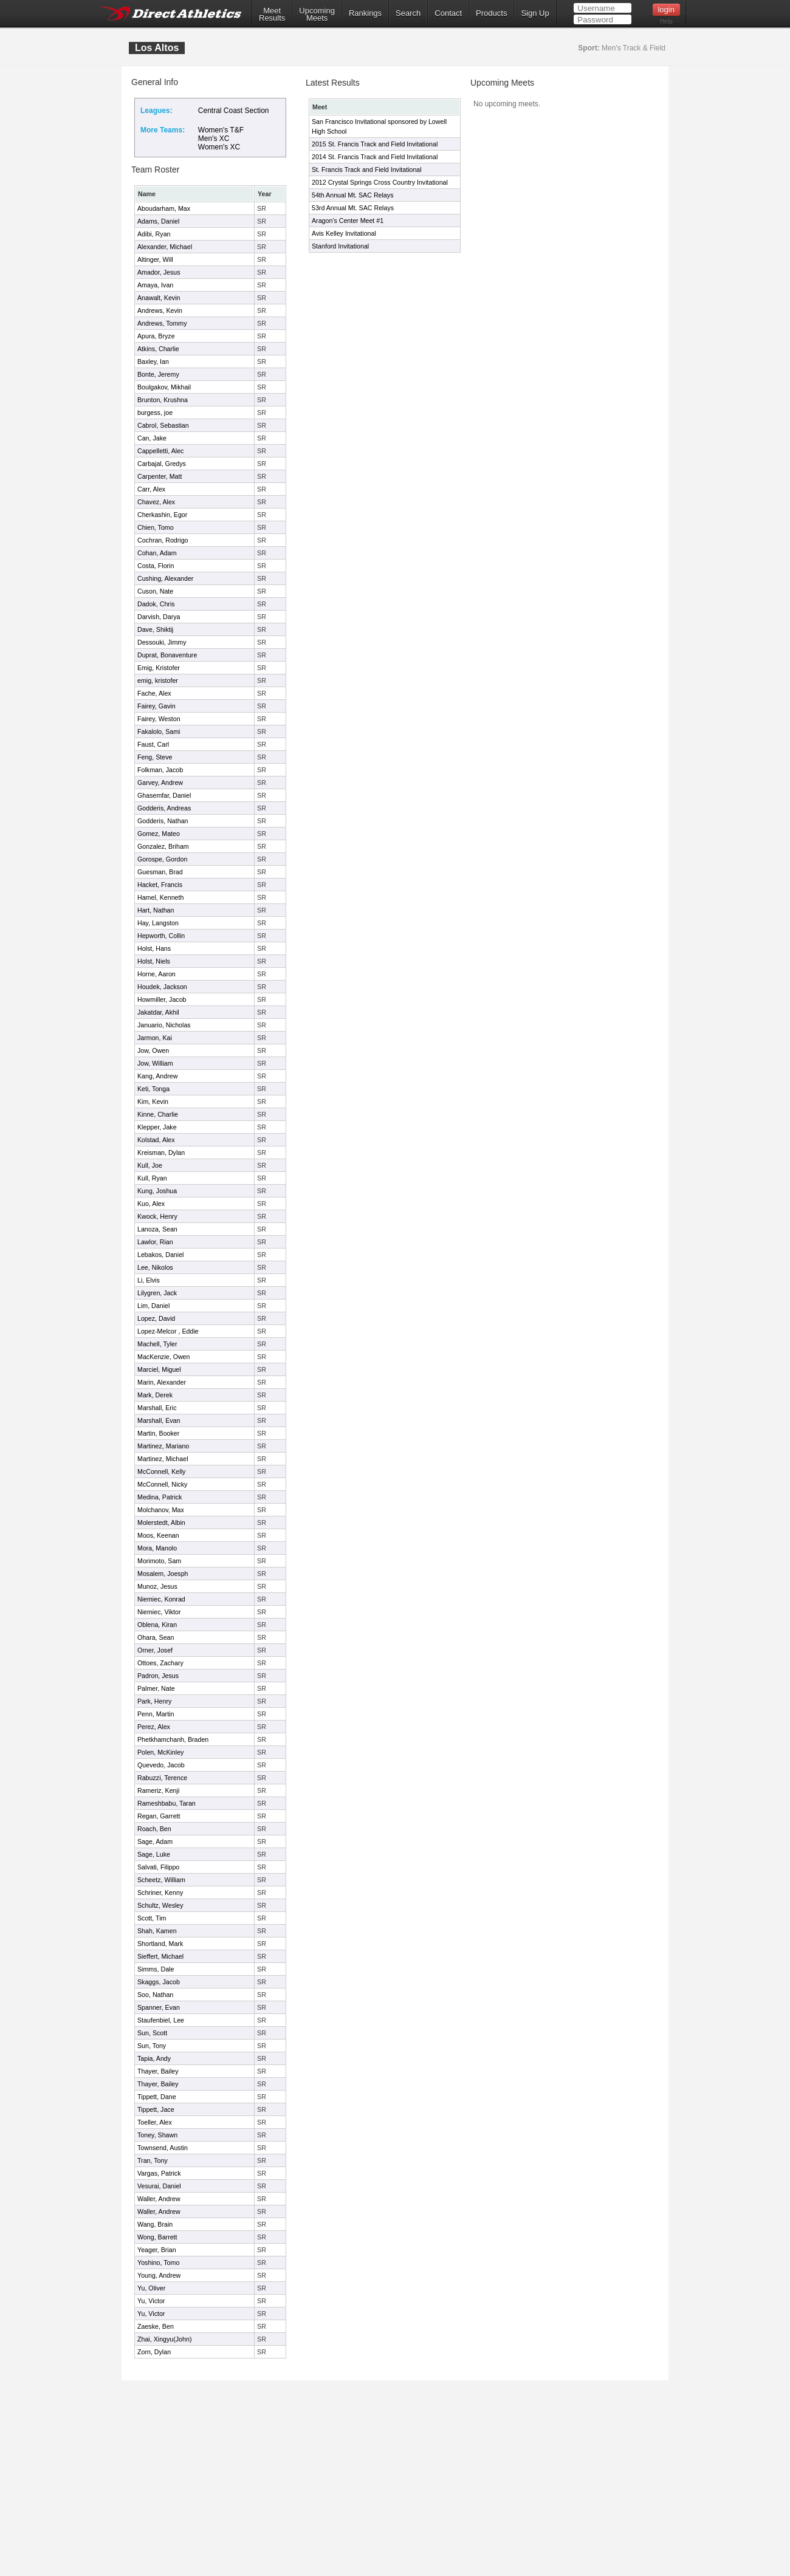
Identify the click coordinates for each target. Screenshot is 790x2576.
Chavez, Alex (156, 501)
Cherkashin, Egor (162, 514)
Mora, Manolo (157, 1548)
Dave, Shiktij (155, 629)
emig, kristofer (157, 680)
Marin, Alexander (161, 1382)
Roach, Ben (154, 1828)
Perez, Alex (153, 1726)
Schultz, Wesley (160, 1905)
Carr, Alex (151, 489)
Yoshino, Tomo (158, 2262)
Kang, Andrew (157, 1076)
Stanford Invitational (340, 246)
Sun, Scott (152, 2032)
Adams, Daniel (158, 221)
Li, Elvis (148, 1280)
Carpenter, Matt (159, 476)
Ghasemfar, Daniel (164, 795)
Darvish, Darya (158, 616)
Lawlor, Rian (155, 1241)
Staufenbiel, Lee (160, 2020)
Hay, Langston (158, 923)
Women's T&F (221, 130)
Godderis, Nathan (162, 820)
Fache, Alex (154, 693)
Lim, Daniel (153, 1305)
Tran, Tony (152, 2160)
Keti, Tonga (153, 1088)
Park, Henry (154, 1701)
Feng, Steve (154, 757)
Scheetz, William (161, 1879)
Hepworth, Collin (161, 935)
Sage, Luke (153, 1854)
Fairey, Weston (158, 718)
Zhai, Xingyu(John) (164, 2339)
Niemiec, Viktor (158, 1611)
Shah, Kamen (157, 1930)
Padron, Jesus (158, 1675)
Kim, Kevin (152, 1101)
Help (666, 21)
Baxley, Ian (153, 361)
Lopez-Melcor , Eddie (168, 1331)
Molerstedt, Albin (161, 1522)
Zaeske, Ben (155, 2326)
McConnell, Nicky (162, 1484)
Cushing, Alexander (165, 578)
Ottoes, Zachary (160, 1663)
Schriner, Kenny (160, 1892)
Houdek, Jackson (162, 986)
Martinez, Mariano (163, 1446)
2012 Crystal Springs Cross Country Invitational (380, 182)
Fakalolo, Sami (158, 731)
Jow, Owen (153, 1050)
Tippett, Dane (156, 2096)
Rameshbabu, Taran (166, 1803)
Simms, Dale (155, 1969)
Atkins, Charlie (158, 348)
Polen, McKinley (160, 1752)
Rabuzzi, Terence (162, 1777)
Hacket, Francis (159, 884)
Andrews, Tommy (162, 323)
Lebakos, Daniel (160, 1254)
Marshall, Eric (157, 1407)
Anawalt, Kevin (158, 297)
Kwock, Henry (157, 1216)
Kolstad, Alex (156, 1139)
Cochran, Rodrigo (162, 540)
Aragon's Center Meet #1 (347, 220)
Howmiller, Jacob (162, 999)
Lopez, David (156, 1318)
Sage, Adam (155, 1841)
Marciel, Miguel (159, 1369)
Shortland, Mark (160, 1943)
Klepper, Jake (157, 1127)
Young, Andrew (158, 2275)
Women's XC (219, 147)
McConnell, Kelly (161, 1471)
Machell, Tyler (157, 1344)
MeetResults (272, 14)
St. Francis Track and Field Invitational (367, 169)
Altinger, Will (155, 259)
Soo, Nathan (155, 1994)
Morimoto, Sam (159, 1560)
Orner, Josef (155, 1650)
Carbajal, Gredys (161, 463)
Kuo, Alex (151, 1203)
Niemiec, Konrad (161, 1599)
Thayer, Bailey (158, 2071)
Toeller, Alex (154, 2122)
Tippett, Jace (155, 2109)
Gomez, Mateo (158, 833)
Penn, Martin (155, 1714)
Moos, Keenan (158, 1535)
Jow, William (155, 1063)
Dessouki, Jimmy (162, 642)
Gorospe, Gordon (162, 859)
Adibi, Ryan (154, 234)
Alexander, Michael (164, 246)
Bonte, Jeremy (158, 374)
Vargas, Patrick (158, 2173)
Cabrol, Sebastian (163, 425)
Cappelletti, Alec (160, 450)
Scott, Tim (151, 1918)
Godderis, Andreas (164, 808)
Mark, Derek (155, 1395)
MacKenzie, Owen (163, 1356)
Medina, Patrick (159, 1497)
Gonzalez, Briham (163, 846)
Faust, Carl (153, 744)
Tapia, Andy (154, 2058)
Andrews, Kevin (159, 310)
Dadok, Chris (156, 604)
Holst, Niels (153, 961)
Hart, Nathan (155, 910)
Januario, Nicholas (164, 1025)
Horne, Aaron (156, 974)
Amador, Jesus (158, 272)
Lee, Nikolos (155, 1267)
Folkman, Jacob (160, 769)
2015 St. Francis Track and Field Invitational (375, 144)
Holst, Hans (154, 948)
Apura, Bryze (156, 336)
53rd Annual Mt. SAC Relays (353, 207)
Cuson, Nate (155, 591)
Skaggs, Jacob (158, 1981)
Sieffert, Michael (160, 1956)
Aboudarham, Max (163, 208)
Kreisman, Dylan (161, 1152)
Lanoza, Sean (157, 1229)
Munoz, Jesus (157, 1586)
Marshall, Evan (158, 1420)
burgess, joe (155, 412)
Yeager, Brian (156, 2249)
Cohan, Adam (157, 553)
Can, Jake (152, 438)
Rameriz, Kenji (158, 1790)
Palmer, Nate (156, 1688)
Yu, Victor (151, 2300)
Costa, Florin (155, 565)
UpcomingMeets (317, 14)
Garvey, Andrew (160, 782)
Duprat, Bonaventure (167, 655)
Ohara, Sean (155, 1637)
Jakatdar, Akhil (158, 1012)
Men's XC (214, 138)
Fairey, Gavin (156, 706)
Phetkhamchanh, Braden (172, 1739)
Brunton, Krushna (162, 399)
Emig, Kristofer (158, 667)
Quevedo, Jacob (161, 1765)
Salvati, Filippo (158, 1867)
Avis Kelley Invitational (344, 233)
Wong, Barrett (157, 2237)
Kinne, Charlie (157, 1114)
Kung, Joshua (157, 1190)
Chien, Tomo (155, 527)
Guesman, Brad (160, 871)
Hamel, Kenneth (160, 897)
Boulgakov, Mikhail (164, 387)
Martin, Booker (158, 1433)
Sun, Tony (151, 2045)
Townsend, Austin (162, 2147)
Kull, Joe (149, 1165)
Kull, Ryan (152, 1178)
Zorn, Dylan (154, 2351)
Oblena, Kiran (157, 1624)
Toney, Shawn (157, 2135)
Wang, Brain (155, 2224)
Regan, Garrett (158, 1816)
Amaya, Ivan (155, 285)
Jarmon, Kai (154, 1037)
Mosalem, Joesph (162, 1573)
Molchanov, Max (160, 1509)
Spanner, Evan (158, 2007)
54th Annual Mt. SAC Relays (352, 195)
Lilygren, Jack (157, 1293)
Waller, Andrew (158, 2198)
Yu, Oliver (151, 2288)
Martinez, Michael (162, 1458)
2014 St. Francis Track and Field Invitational (375, 156)
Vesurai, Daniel (159, 2186)
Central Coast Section (233, 110)
